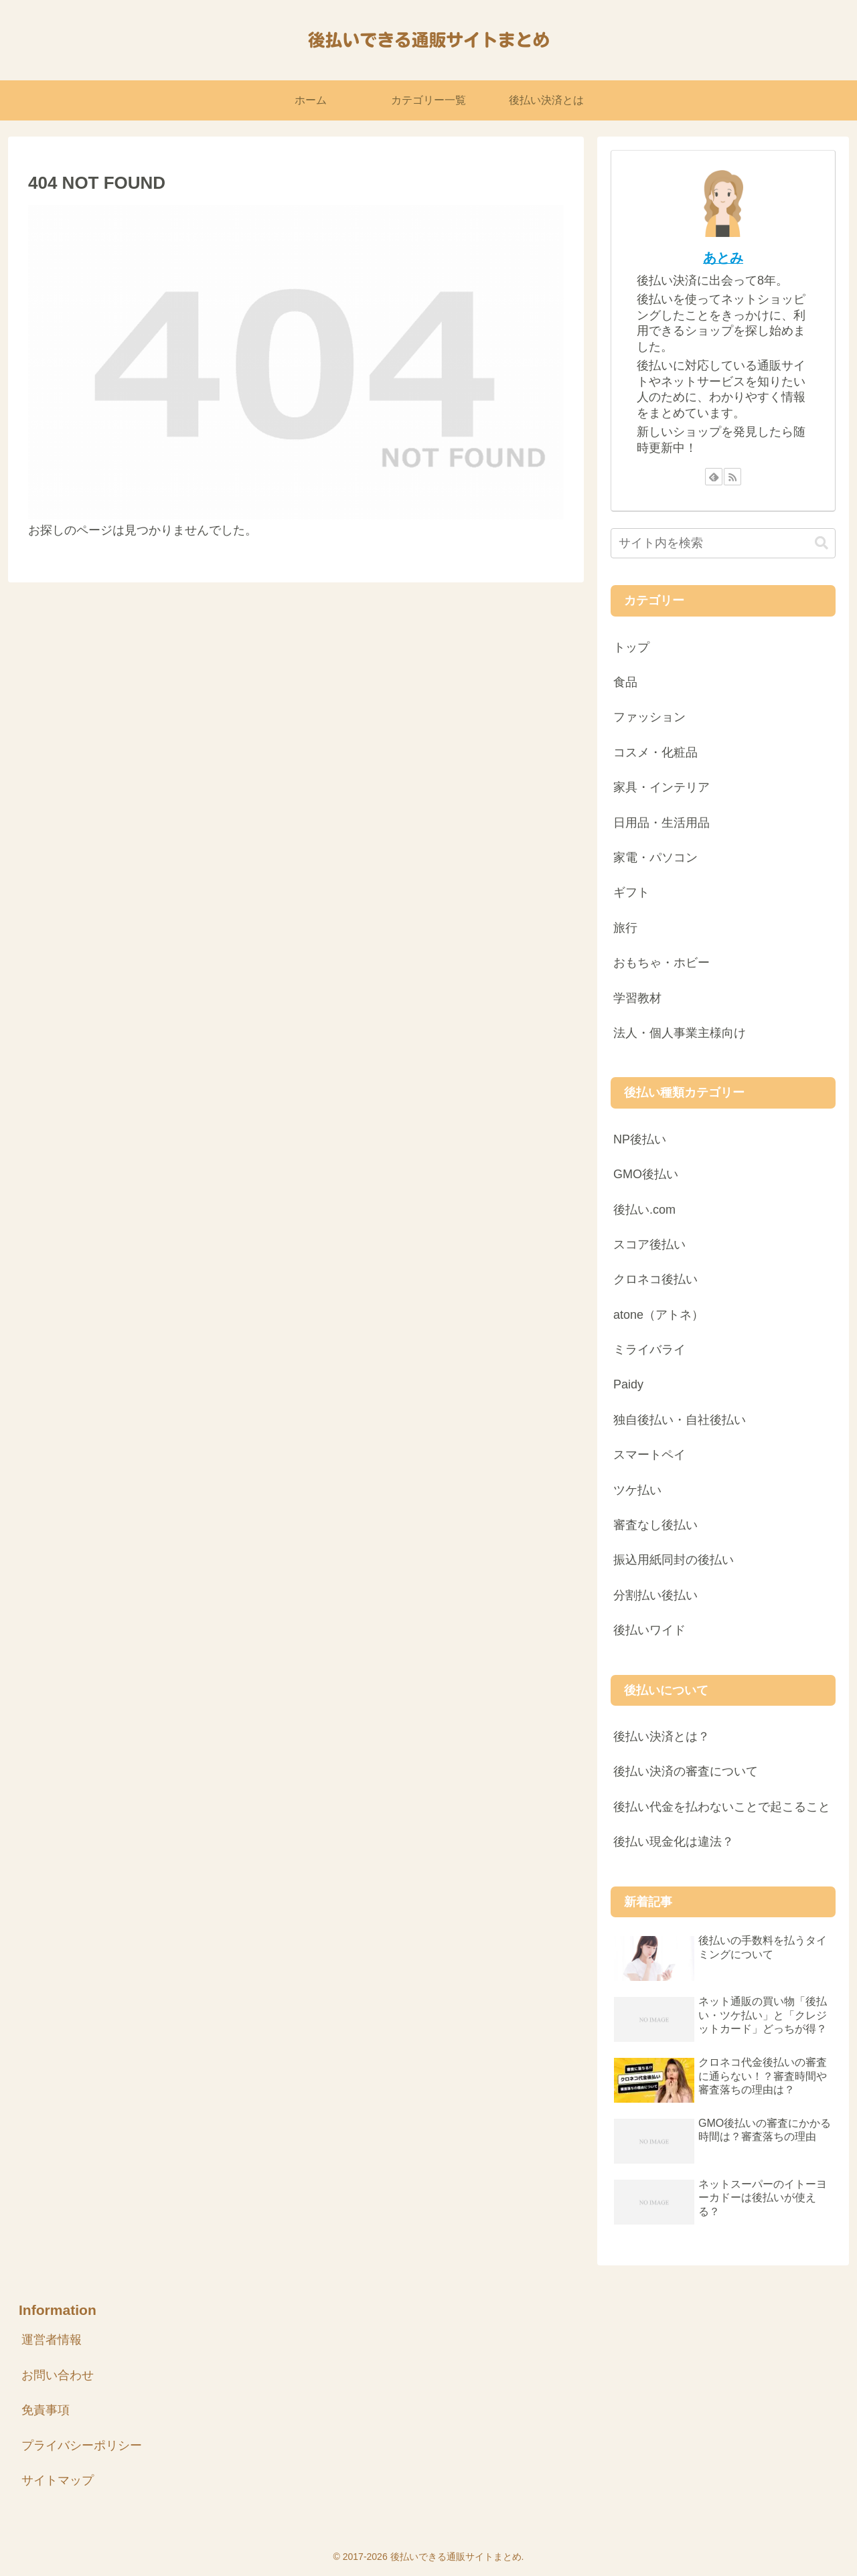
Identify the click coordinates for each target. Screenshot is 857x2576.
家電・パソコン (655, 857)
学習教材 (637, 998)
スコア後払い (649, 1244)
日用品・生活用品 (661, 822)
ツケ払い (637, 1490)
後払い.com (644, 1209)
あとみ (723, 257)
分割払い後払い (655, 1595)
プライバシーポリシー (81, 2445)
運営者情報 (51, 2339)
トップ (631, 647)
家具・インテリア (661, 787)
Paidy (628, 1384)
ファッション (649, 717)
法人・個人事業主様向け (679, 1033)
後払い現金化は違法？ (673, 1841)
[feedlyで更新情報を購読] (713, 476)
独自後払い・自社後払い (679, 1420)
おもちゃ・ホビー (661, 962)
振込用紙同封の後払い (673, 1559)
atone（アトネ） (658, 1314)
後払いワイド (649, 1630)
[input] (723, 543)
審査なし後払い (655, 1525)
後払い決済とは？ (661, 1736)
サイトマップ (57, 2480)
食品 (625, 682)
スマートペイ (649, 1454)
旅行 (625, 928)
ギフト (631, 892)
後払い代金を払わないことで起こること (721, 1807)
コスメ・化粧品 (655, 752)
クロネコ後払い (655, 1279)
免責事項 (45, 2410)
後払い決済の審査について (685, 1771)
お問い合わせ (57, 2375)
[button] (821, 543)
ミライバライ (649, 1349)
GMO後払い (645, 1174)
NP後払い (639, 1139)
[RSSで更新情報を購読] (732, 476)
